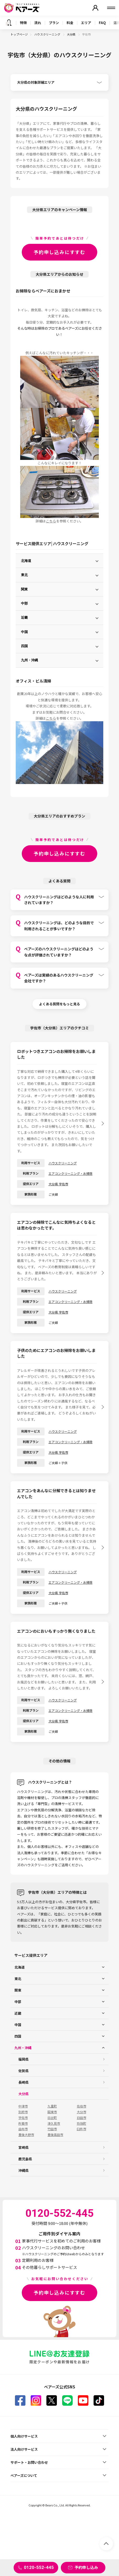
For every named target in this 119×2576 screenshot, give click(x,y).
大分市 (81, 2112)
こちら (51, 520)
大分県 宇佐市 (58, 1184)
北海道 (26, 561)
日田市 (81, 2118)
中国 (24, 632)
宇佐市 (23, 2118)
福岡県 (23, 2059)
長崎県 (23, 2082)
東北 (24, 575)
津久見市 (53, 2123)
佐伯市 (81, 2106)
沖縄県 (23, 2170)
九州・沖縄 (29, 660)
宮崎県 (23, 2147)
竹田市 (52, 2129)
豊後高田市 (55, 2135)
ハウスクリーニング (47, 34)
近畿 (24, 617)
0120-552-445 (39, 2567)
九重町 (52, 2106)
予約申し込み (86, 2567)
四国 (24, 646)
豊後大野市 (26, 2135)
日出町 (52, 2118)
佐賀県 (23, 2070)
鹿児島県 (25, 2158)
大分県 (71, 34)
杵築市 (23, 2123)
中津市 (23, 2106)
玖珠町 (81, 2123)
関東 (24, 589)
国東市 (52, 2112)
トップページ (19, 34)
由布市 (23, 2129)
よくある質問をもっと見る (59, 1003)
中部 (24, 603)
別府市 (23, 2112)
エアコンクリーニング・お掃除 (70, 1173)
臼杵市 (81, 2129)
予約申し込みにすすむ (59, 252)
